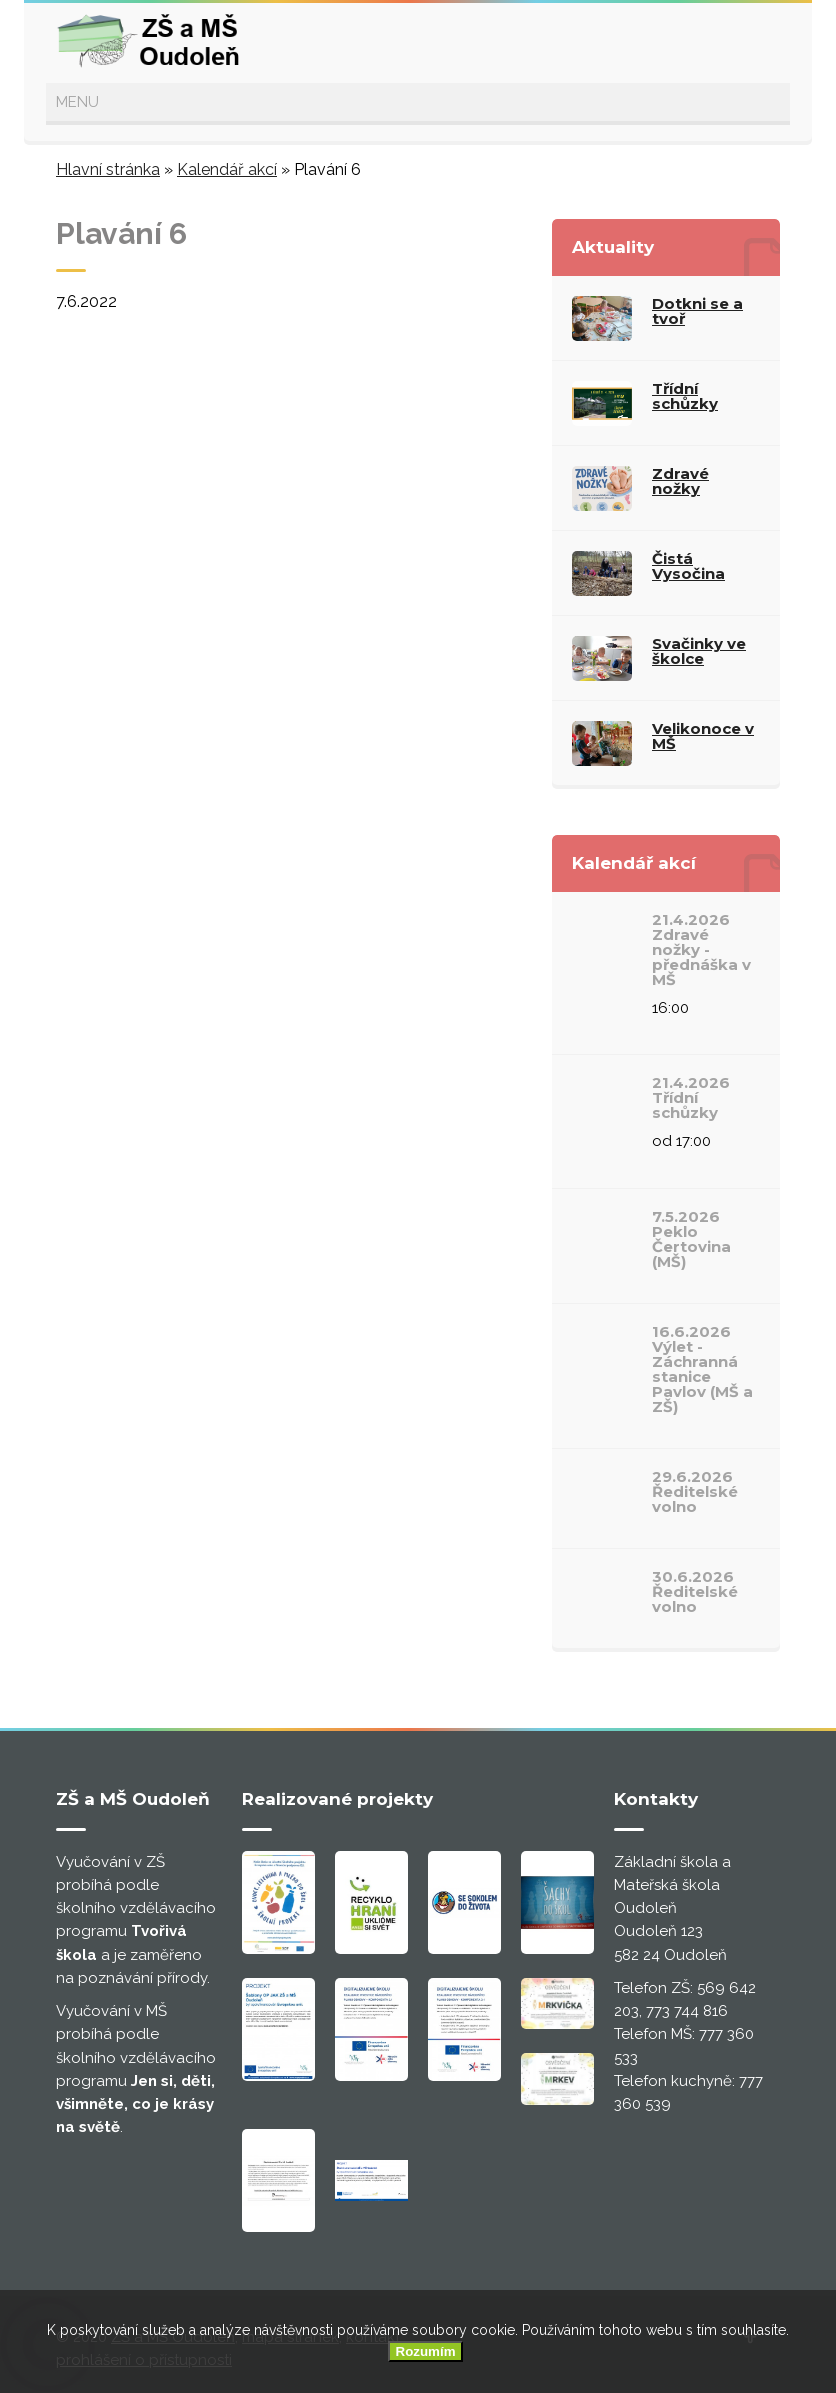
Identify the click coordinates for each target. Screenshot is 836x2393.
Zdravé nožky (680, 481)
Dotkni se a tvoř (697, 311)
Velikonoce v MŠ (703, 736)
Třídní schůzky (685, 396)
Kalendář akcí (227, 169)
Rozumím (426, 2351)
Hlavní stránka (108, 169)
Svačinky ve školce (699, 651)
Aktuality (613, 247)
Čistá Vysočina (688, 566)
